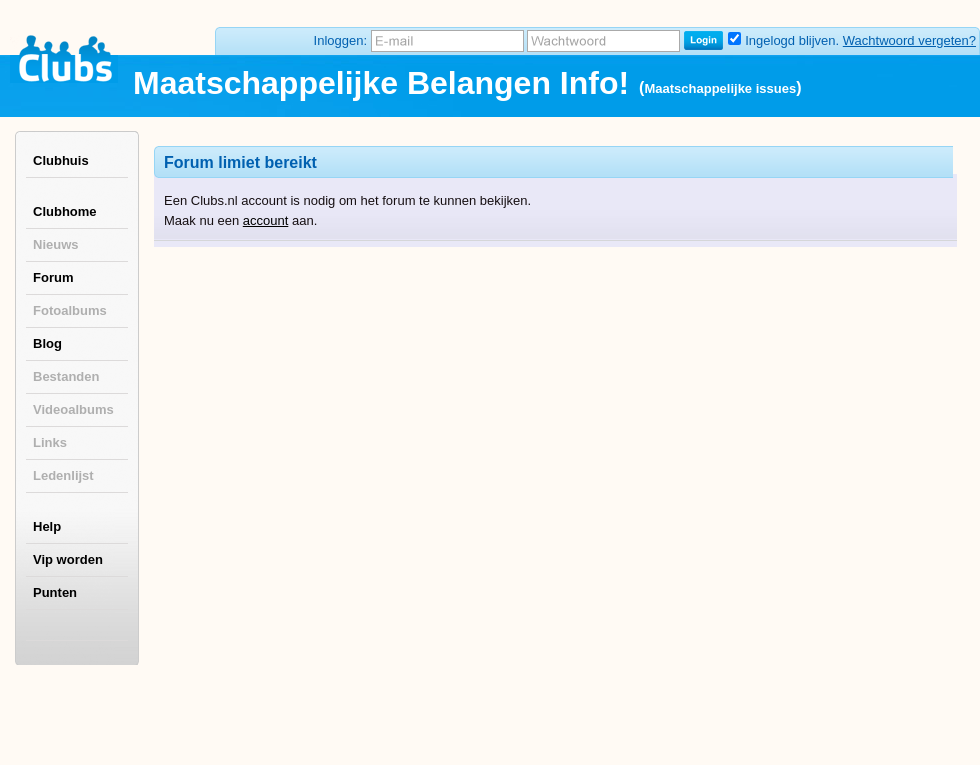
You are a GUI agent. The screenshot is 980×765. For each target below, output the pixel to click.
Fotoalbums (70, 310)
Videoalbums (73, 409)
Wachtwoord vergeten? (909, 40)
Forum (53, 277)
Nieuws (56, 244)
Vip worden (68, 559)
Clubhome (65, 211)
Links (50, 442)
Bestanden (66, 376)
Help (47, 526)
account (266, 220)
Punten (55, 592)
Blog (47, 343)
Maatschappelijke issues (720, 88)
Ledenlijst (63, 475)
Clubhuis (61, 160)
